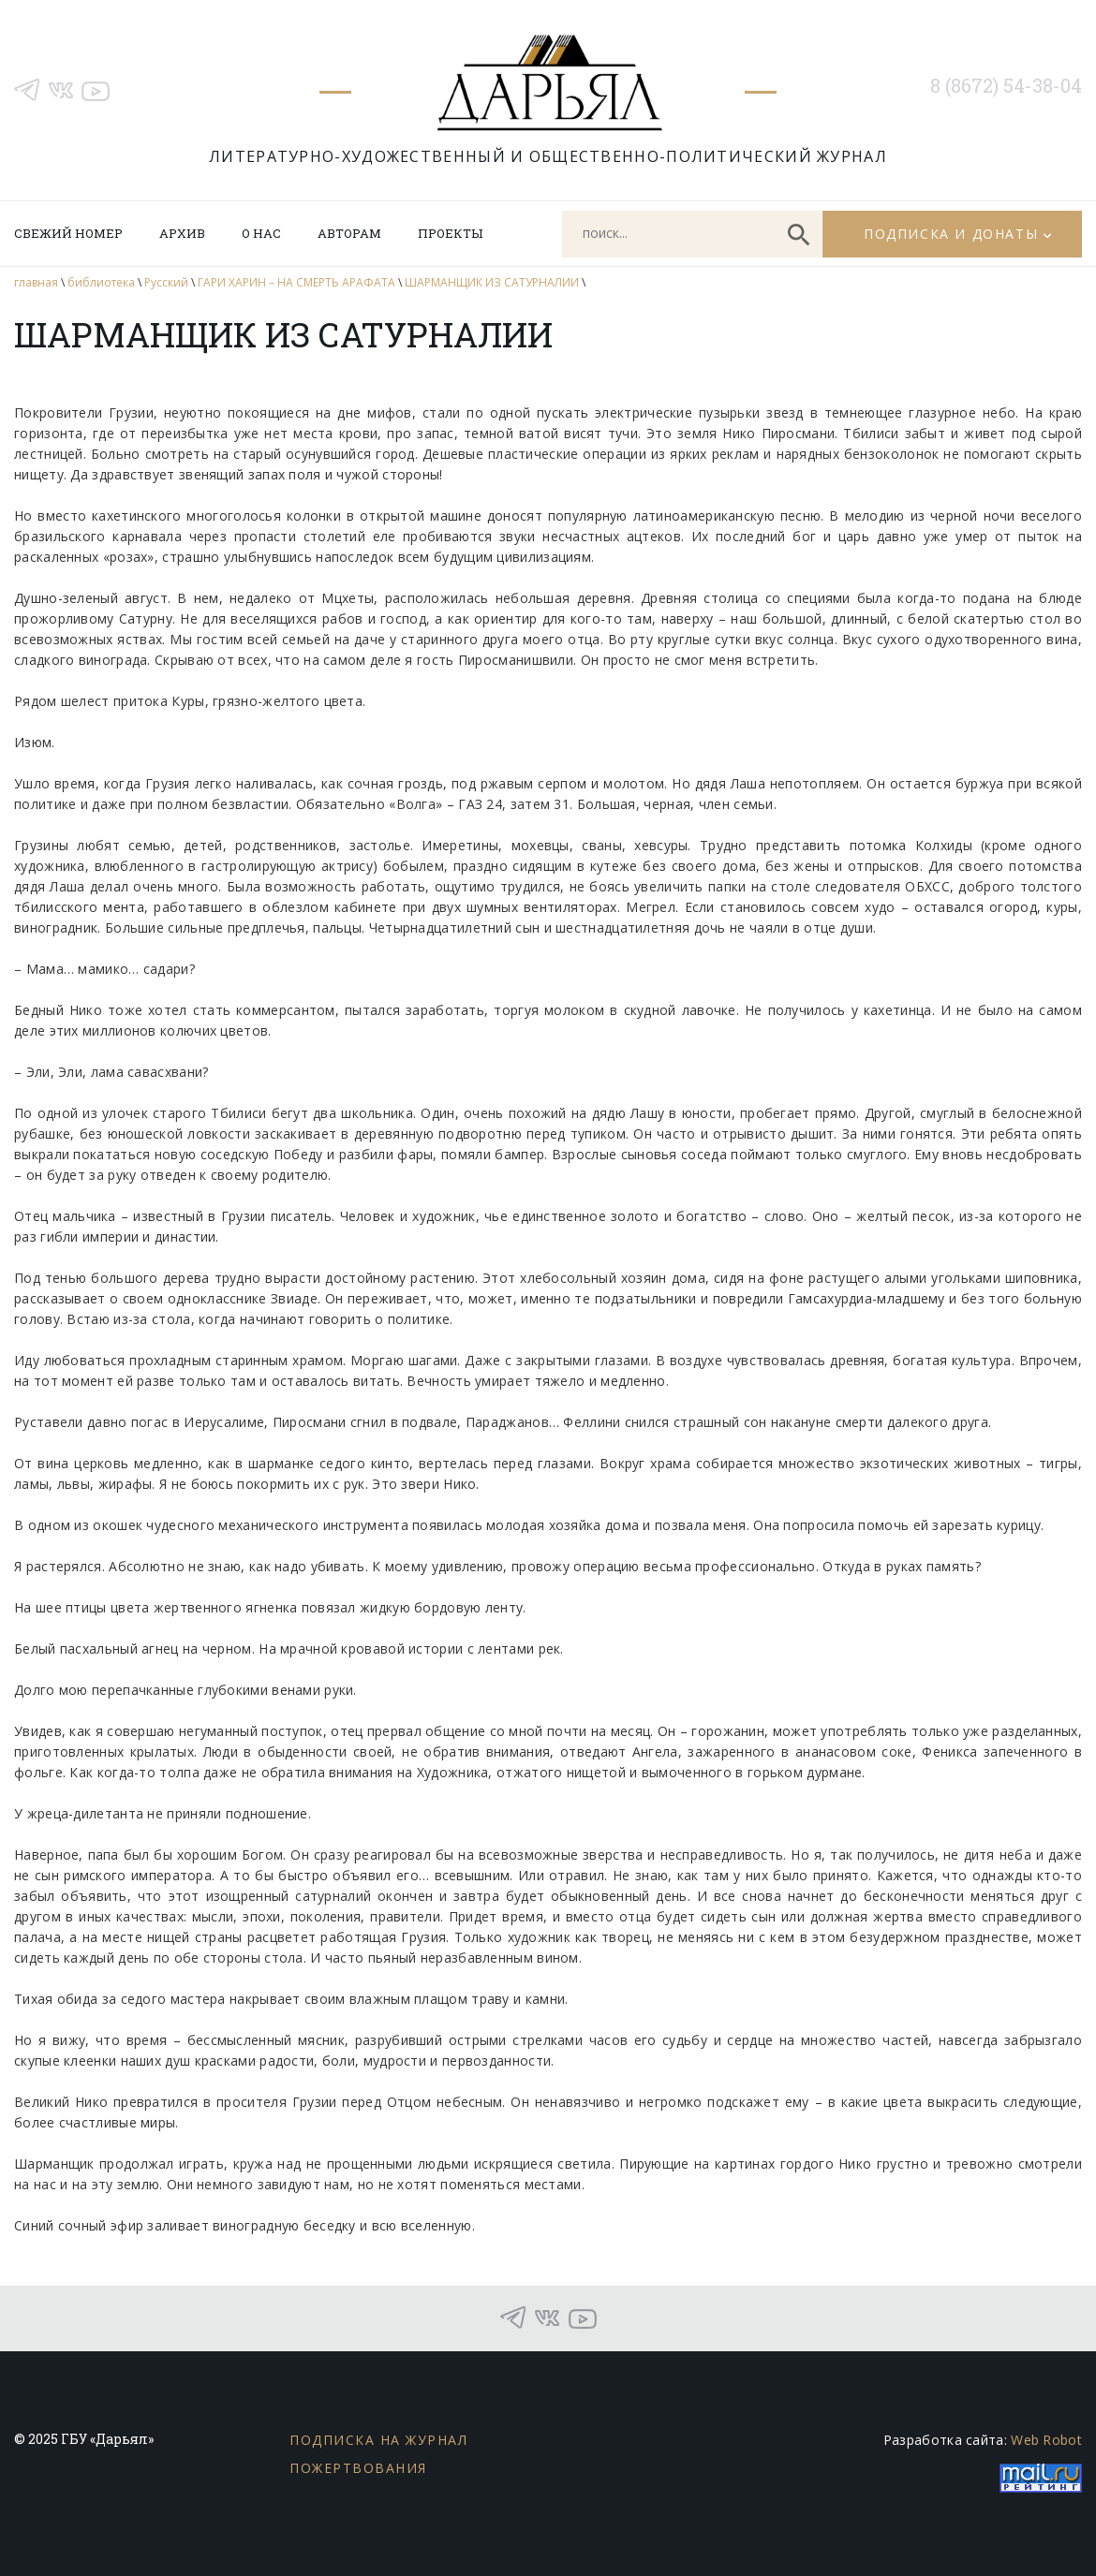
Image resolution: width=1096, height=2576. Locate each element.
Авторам (349, 233)
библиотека (101, 282)
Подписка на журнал (378, 2440)
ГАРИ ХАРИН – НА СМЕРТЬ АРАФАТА (296, 282)
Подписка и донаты (951, 234)
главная (36, 282)
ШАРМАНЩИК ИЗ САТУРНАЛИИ (492, 282)
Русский (166, 282)
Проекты (450, 233)
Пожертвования (358, 2468)
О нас (261, 233)
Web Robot (1046, 2440)
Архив (182, 233)
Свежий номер (68, 233)
